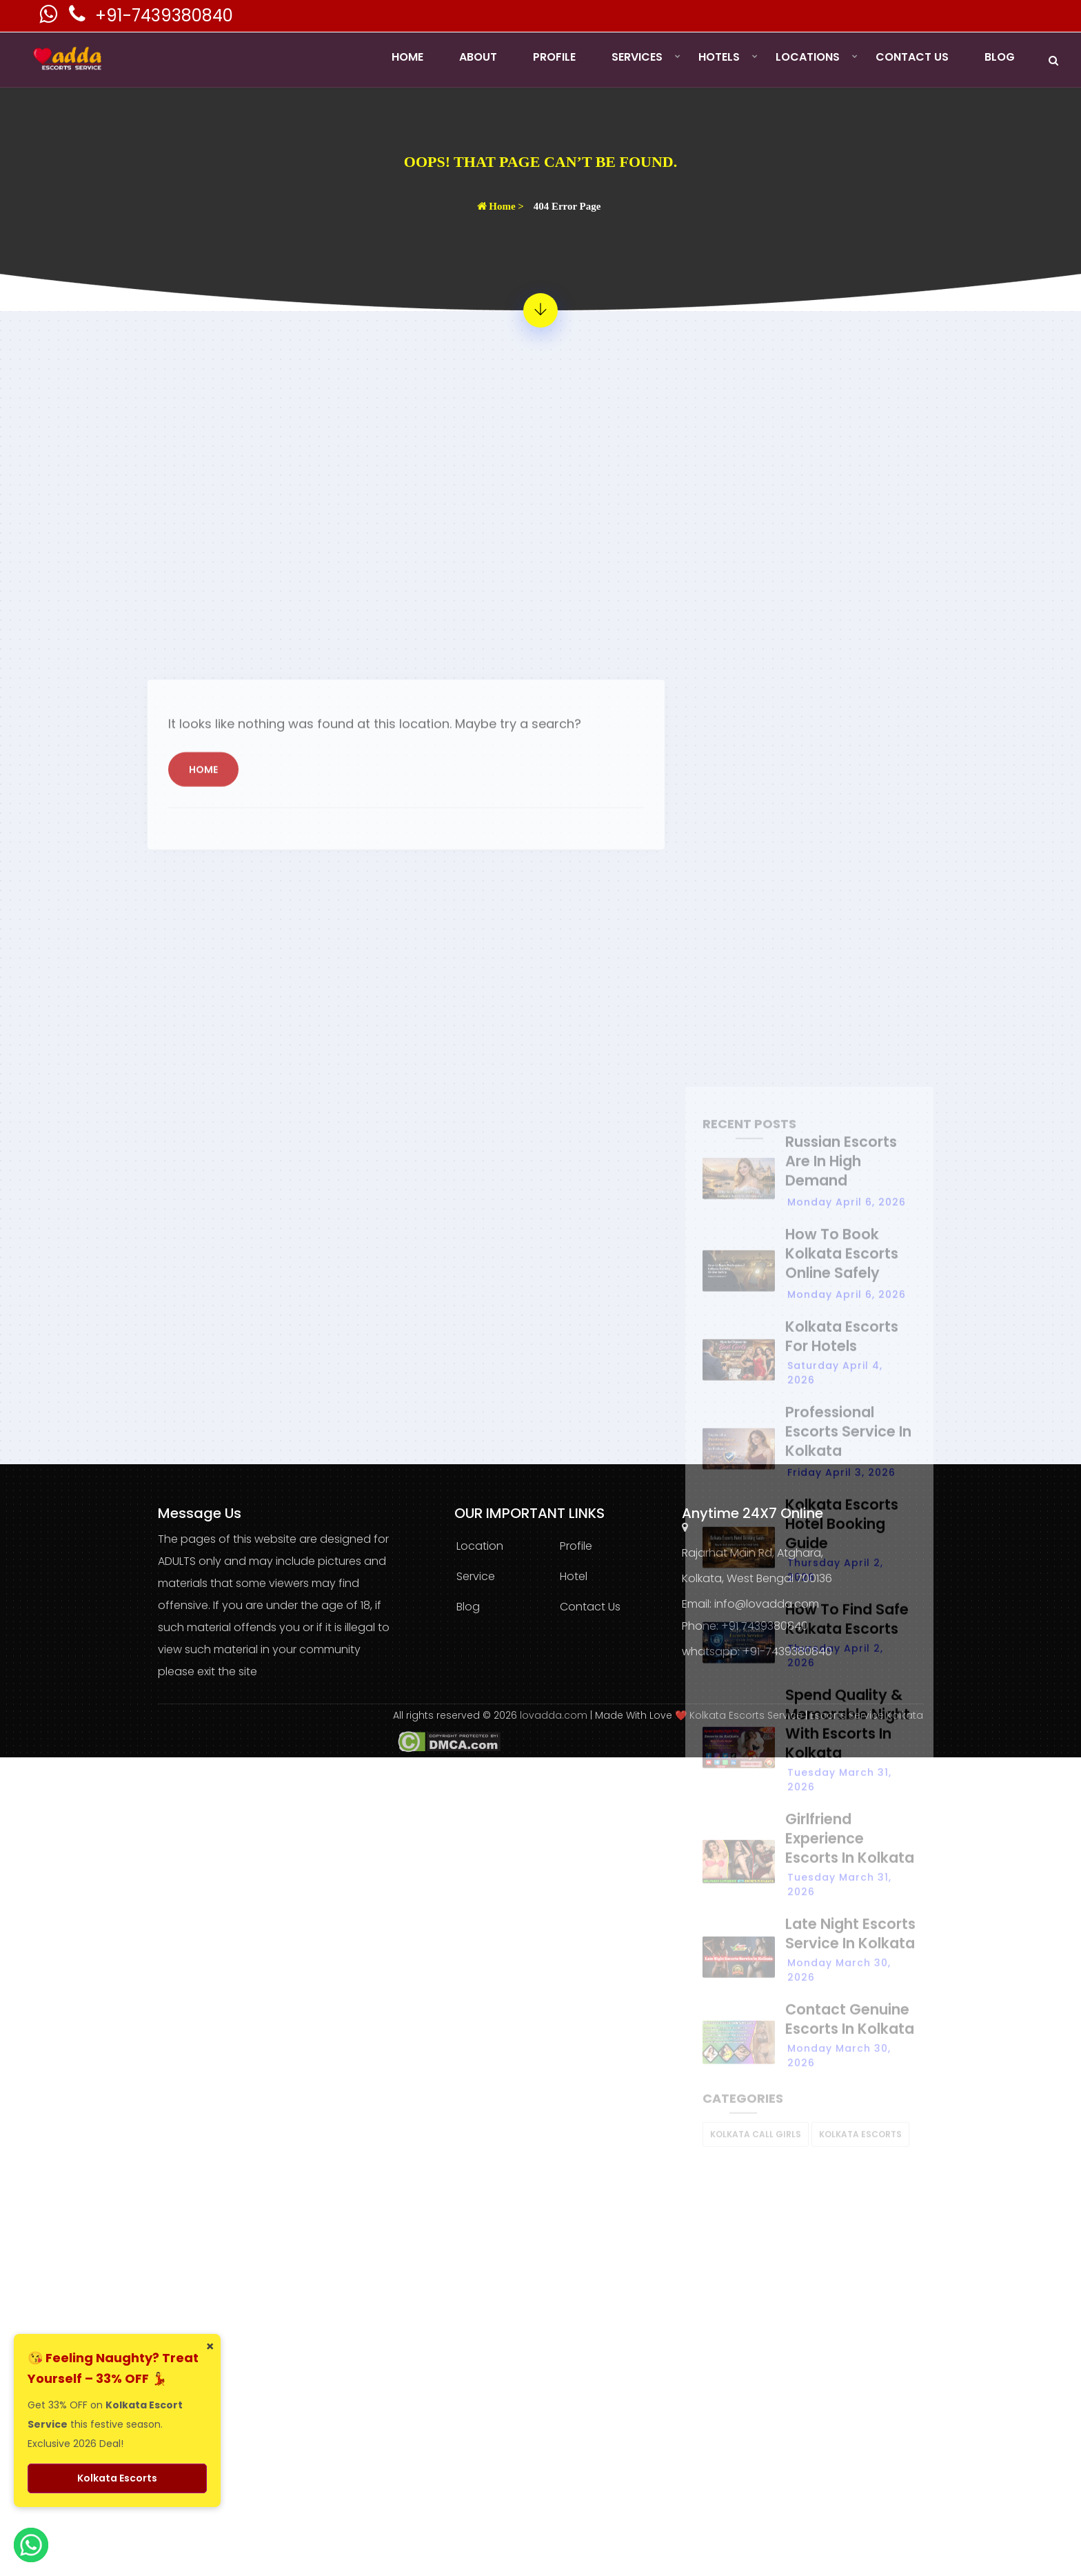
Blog (999, 57)
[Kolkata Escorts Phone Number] (78, 18)
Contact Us (912, 57)
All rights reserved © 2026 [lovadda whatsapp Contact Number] (456, 1715)
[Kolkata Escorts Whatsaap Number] (49, 18)
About (478, 57)
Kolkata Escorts (117, 2478)
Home (407, 57)
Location (479, 1546)
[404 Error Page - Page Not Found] (540, 310)
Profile (554, 57)
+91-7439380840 (164, 15)
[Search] (1053, 60)
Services (637, 57)
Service (475, 1576)
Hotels (719, 57)
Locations (808, 57)
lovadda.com (555, 1715)
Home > (500, 206)
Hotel (573, 1576)
